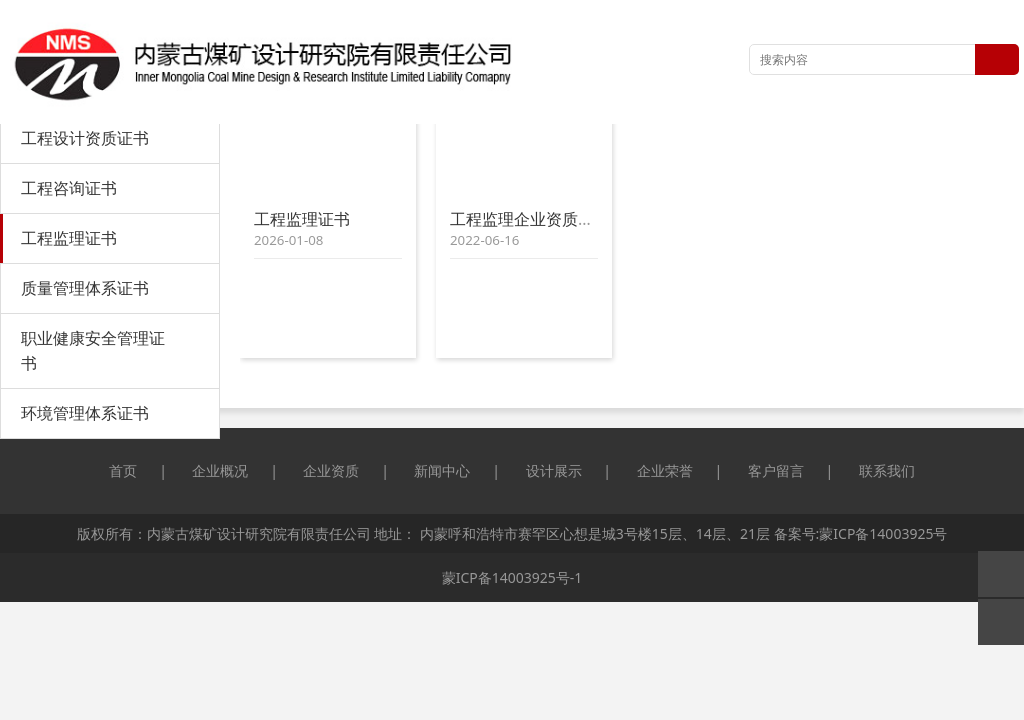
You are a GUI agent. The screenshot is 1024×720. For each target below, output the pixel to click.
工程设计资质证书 (85, 138)
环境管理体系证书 (85, 413)
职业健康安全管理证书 (93, 350)
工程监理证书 (69, 238)
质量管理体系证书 (85, 288)
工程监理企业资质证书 (530, 219)
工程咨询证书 (69, 188)
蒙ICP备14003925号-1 (512, 577)
